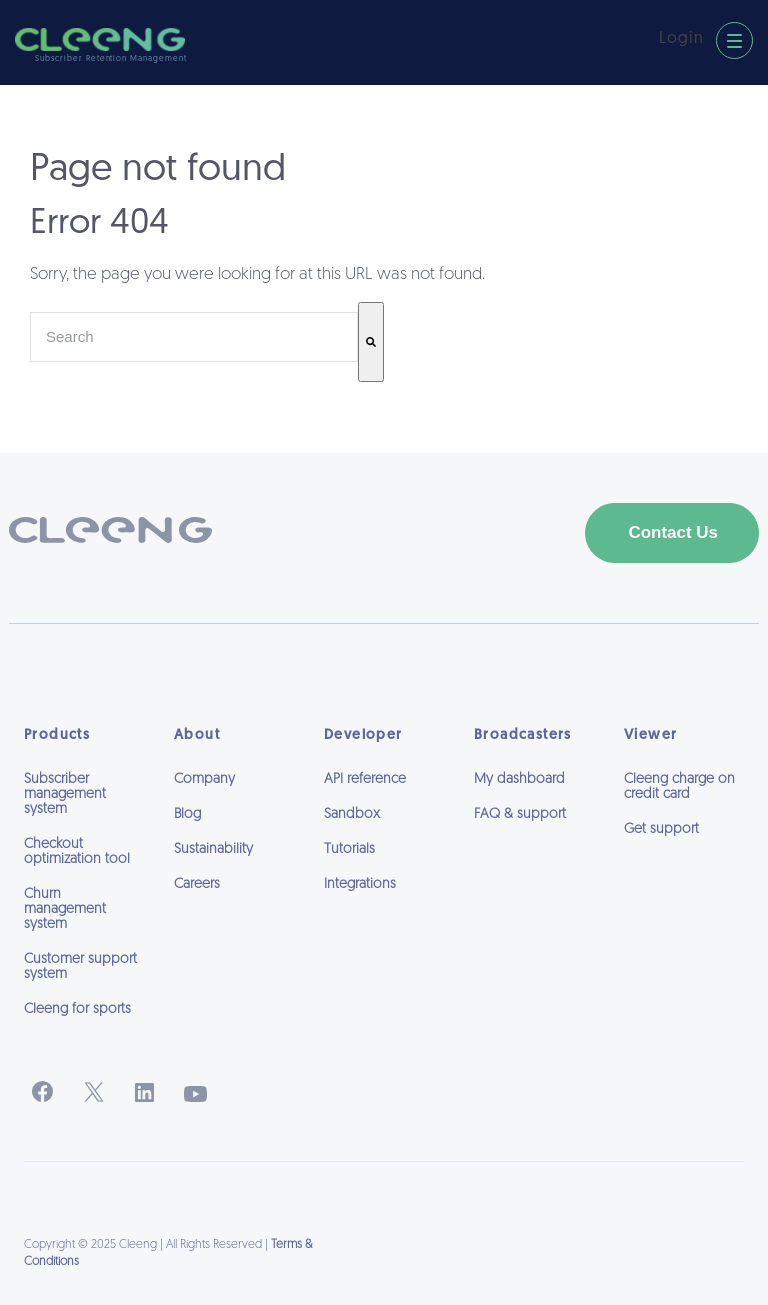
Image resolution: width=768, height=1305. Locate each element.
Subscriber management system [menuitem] (65, 794)
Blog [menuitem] (187, 814)
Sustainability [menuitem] (213, 849)
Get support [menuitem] (661, 829)
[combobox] (194, 337)
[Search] (371, 342)
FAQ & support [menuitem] (520, 814)
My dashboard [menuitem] (519, 779)
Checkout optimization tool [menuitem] (77, 852)
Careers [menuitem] (197, 884)
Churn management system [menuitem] (65, 909)
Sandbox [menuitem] (352, 814)
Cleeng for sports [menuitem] (77, 1009)
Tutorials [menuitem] (349, 849)
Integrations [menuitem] (360, 884)
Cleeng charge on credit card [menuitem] (679, 787)
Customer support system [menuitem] (80, 967)
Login (681, 39)
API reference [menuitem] (365, 779)
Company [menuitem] (204, 779)
